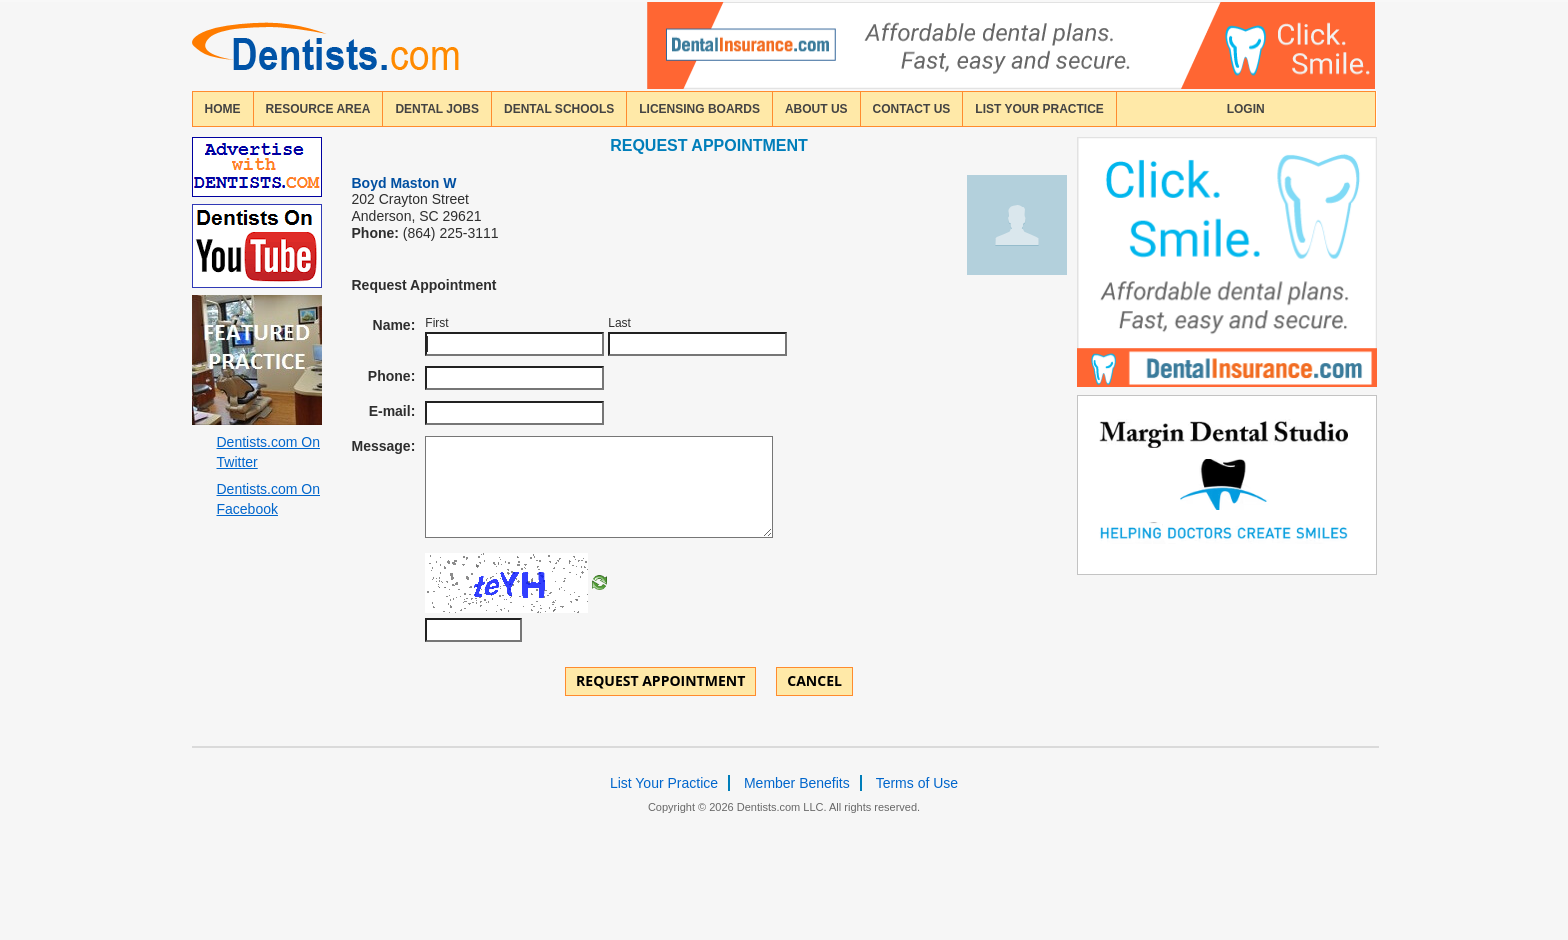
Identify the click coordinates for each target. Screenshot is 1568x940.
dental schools (559, 109)
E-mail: (392, 411)
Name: (394, 325)
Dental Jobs (437, 109)
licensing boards (699, 109)
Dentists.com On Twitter (268, 452)
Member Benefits (797, 783)
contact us (912, 109)
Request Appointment (660, 680)
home (223, 109)
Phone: (391, 376)
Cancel (814, 680)
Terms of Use (917, 783)
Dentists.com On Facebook (268, 499)
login (1246, 109)
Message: (384, 446)
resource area (318, 109)
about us (816, 109)
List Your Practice (1039, 109)
